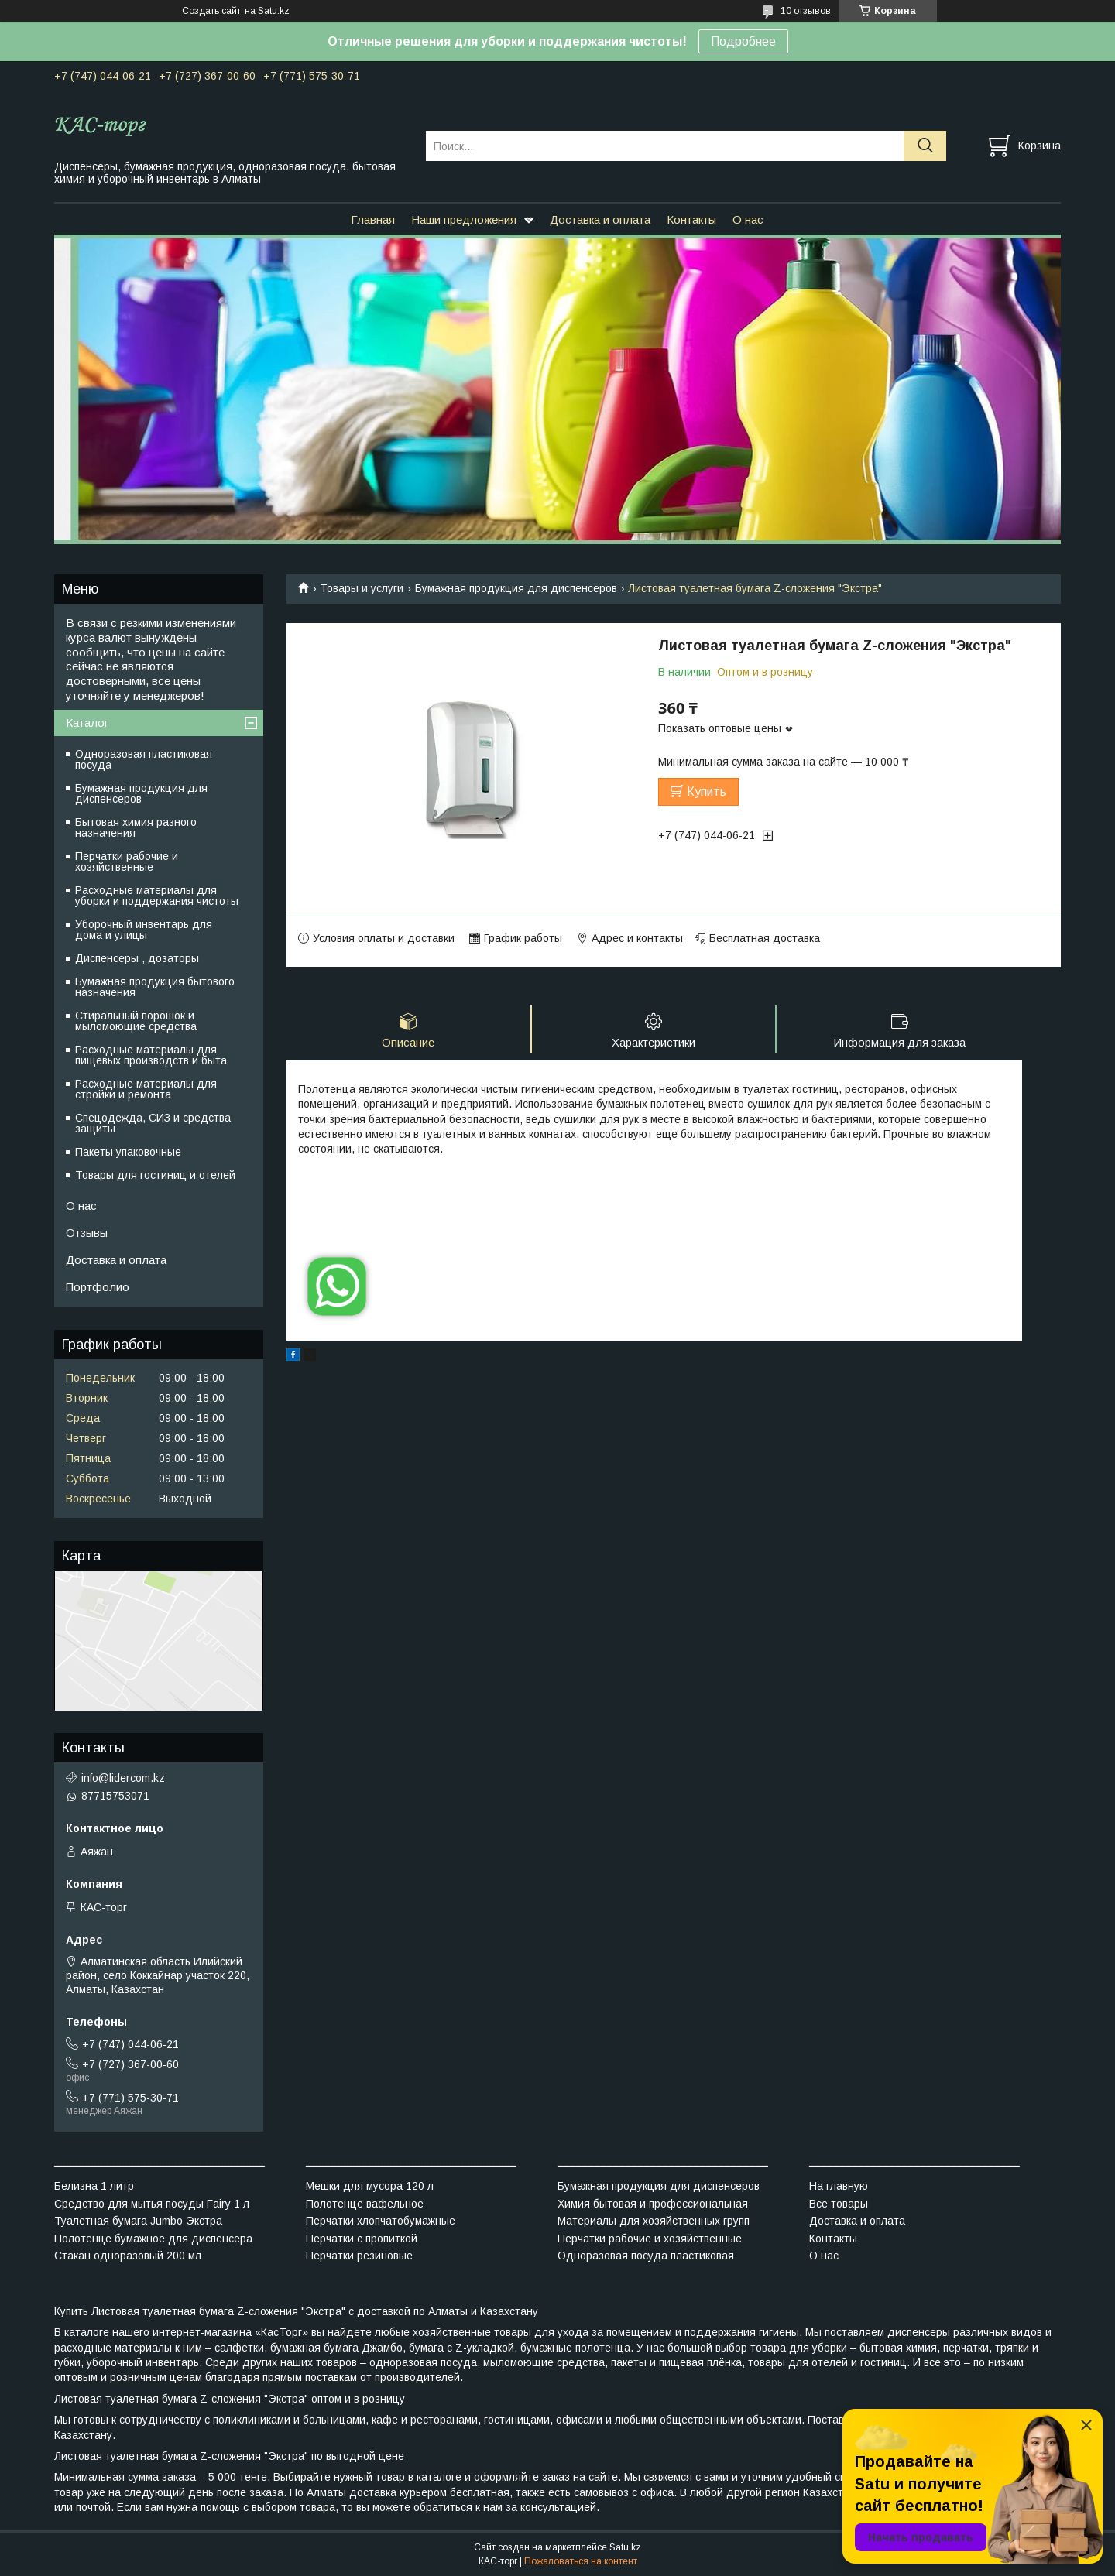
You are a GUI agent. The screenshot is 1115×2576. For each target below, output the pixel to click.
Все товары (838, 2203)
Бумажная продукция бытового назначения (155, 987)
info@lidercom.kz (123, 1778)
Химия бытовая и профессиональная (653, 2203)
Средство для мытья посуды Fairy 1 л (151, 2203)
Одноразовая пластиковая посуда (143, 759)
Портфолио (97, 1286)
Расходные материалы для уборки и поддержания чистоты (156, 895)
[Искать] (925, 146)
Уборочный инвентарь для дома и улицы (143, 929)
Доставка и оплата (600, 219)
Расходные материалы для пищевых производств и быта (151, 1055)
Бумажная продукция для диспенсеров (516, 588)
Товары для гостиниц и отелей (155, 1175)
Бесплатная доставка (764, 938)
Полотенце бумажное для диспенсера (153, 2238)
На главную (838, 2186)
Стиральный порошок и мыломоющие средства (136, 1021)
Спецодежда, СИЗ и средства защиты (153, 1123)
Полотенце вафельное (365, 2203)
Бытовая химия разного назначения (136, 827)
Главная (373, 219)
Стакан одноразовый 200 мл (127, 2255)
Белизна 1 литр (94, 2186)
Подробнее (743, 41)
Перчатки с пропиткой (361, 2238)
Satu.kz (625, 2547)
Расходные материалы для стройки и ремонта (146, 1089)
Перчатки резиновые (359, 2255)
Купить (706, 791)
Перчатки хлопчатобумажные (380, 2221)
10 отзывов (805, 10)
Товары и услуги (361, 588)
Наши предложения (463, 219)
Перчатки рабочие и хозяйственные (126, 861)
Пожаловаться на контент (580, 2561)
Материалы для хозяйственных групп (654, 2221)
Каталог (87, 722)
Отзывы (87, 1232)
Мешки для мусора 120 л (370, 2186)
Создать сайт (211, 10)
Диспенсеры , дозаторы (137, 958)
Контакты (691, 219)
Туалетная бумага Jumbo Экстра (138, 2221)
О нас (747, 219)
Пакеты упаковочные (128, 1152)
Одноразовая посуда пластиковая (646, 2255)
